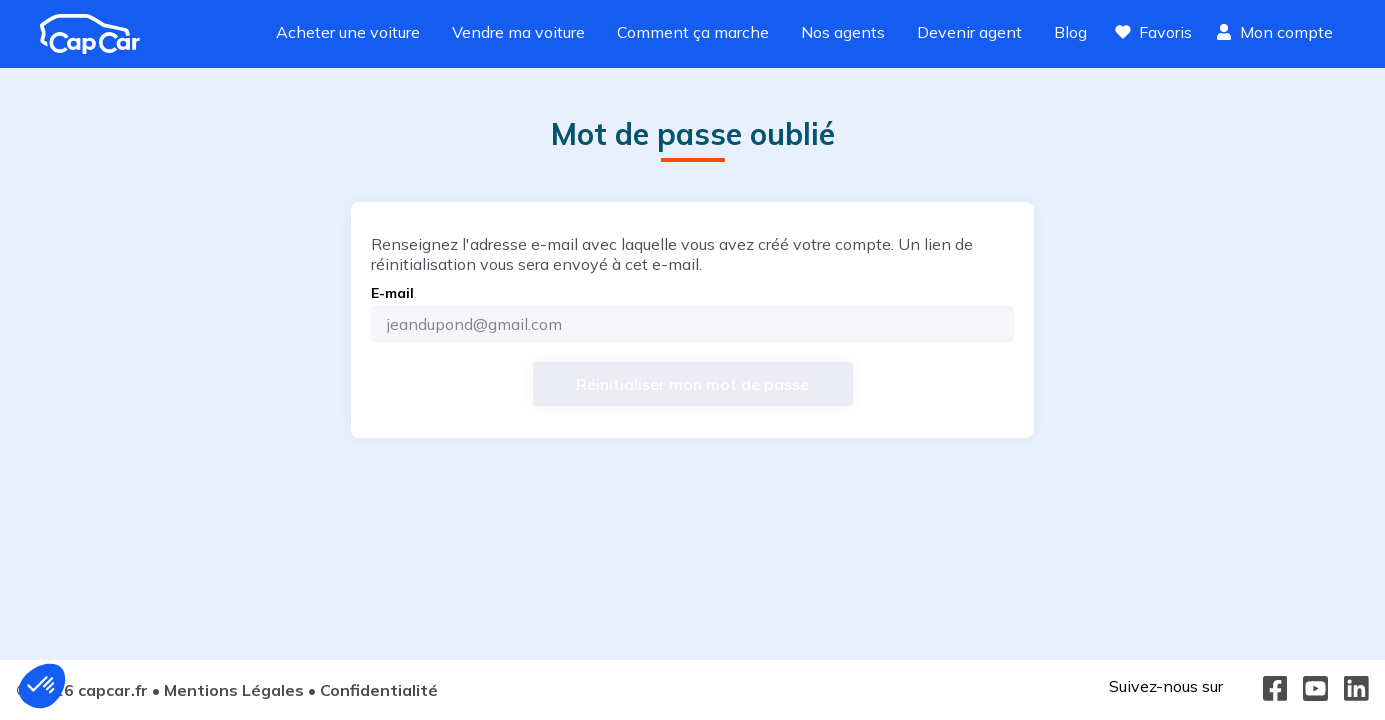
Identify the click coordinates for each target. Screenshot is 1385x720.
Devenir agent (969, 32)
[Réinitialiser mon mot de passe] (693, 384)
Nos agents (843, 32)
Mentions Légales (234, 690)
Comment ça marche (693, 32)
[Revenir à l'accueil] (98, 34)
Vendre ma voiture (518, 32)
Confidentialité (379, 690)
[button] (42, 686)
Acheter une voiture (348, 32)
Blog (1070, 32)
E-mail (392, 293)
